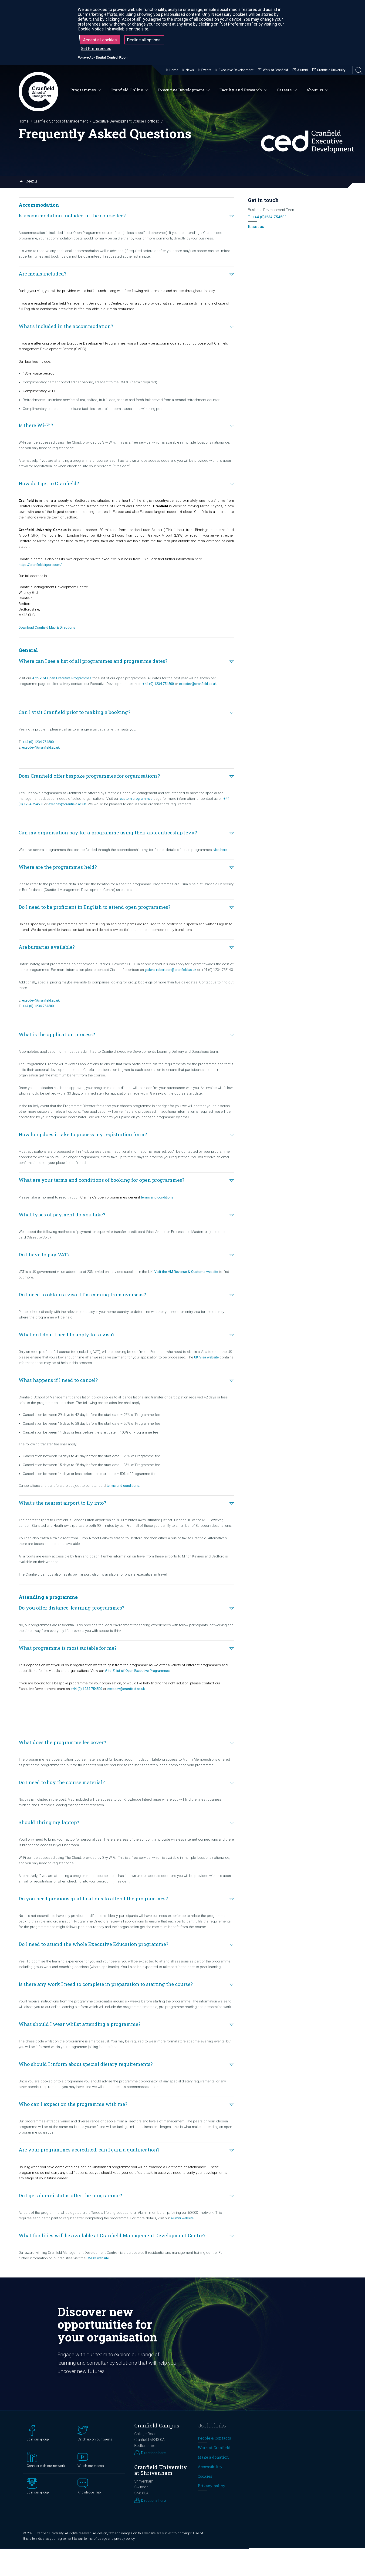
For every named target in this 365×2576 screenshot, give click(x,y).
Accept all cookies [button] (100, 39)
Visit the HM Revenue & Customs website (186, 1299)
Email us (256, 253)
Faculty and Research (243, 90)
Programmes (85, 90)
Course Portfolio (111, 194)
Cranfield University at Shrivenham (160, 2497)
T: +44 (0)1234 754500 (267, 244)
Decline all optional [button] (144, 39)
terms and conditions (157, 1224)
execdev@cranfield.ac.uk (197, 711)
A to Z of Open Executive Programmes (61, 706)
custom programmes (136, 826)
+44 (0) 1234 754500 (158, 711)
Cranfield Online (129, 90)
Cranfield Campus (156, 2453)
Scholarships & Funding (195, 194)
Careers (287, 90)
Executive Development (184, 90)
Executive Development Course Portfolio (126, 121)
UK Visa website (206, 1385)
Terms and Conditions (39, 203)
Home (24, 121)
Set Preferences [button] (96, 48)
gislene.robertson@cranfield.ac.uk (170, 997)
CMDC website (98, 2286)
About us (317, 90)
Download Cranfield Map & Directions (47, 655)
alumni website (182, 2245)
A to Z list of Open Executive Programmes (137, 1698)
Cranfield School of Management (61, 121)
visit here (220, 877)
